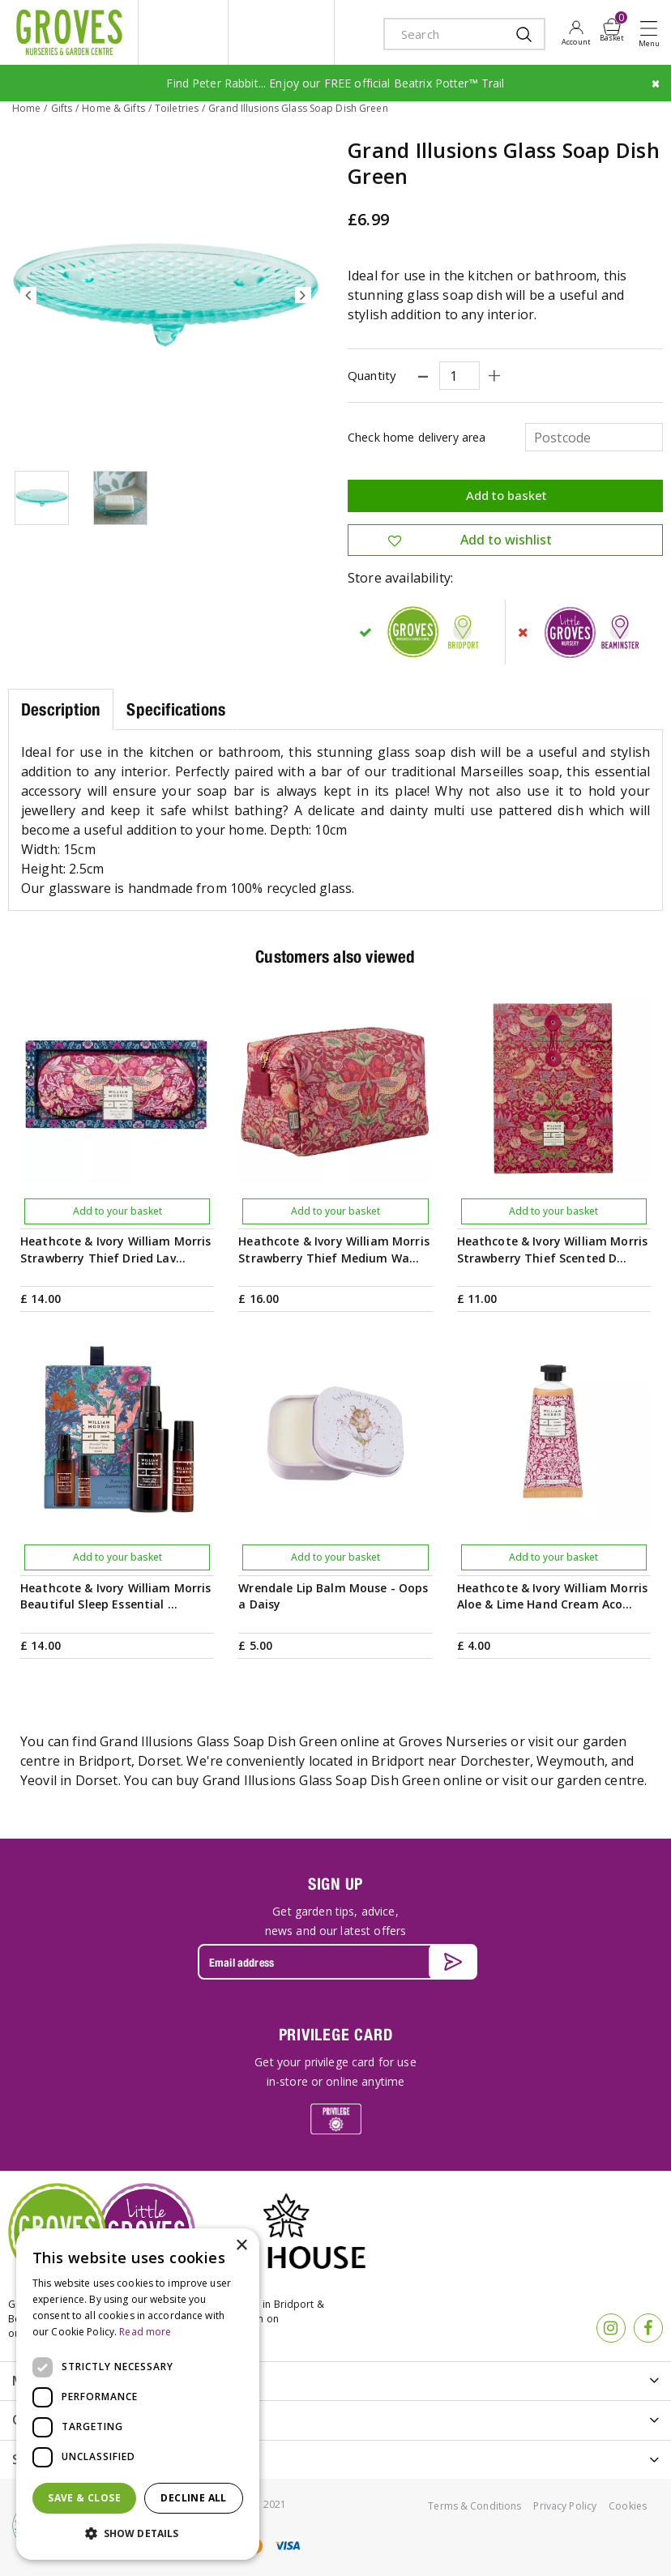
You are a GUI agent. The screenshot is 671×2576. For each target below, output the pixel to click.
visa (287, 2545)
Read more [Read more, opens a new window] (145, 2332)
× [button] (241, 2246)
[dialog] (137, 2394)
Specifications (175, 709)
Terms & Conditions (474, 2506)
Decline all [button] (193, 2498)
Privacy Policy (564, 2506)
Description (60, 709)
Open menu (652, 33)
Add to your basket (117, 1211)
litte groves (183, 32)
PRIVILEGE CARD (336, 2034)
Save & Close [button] (84, 2498)
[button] (137, 2534)
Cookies (628, 2506)
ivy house (281, 32)
